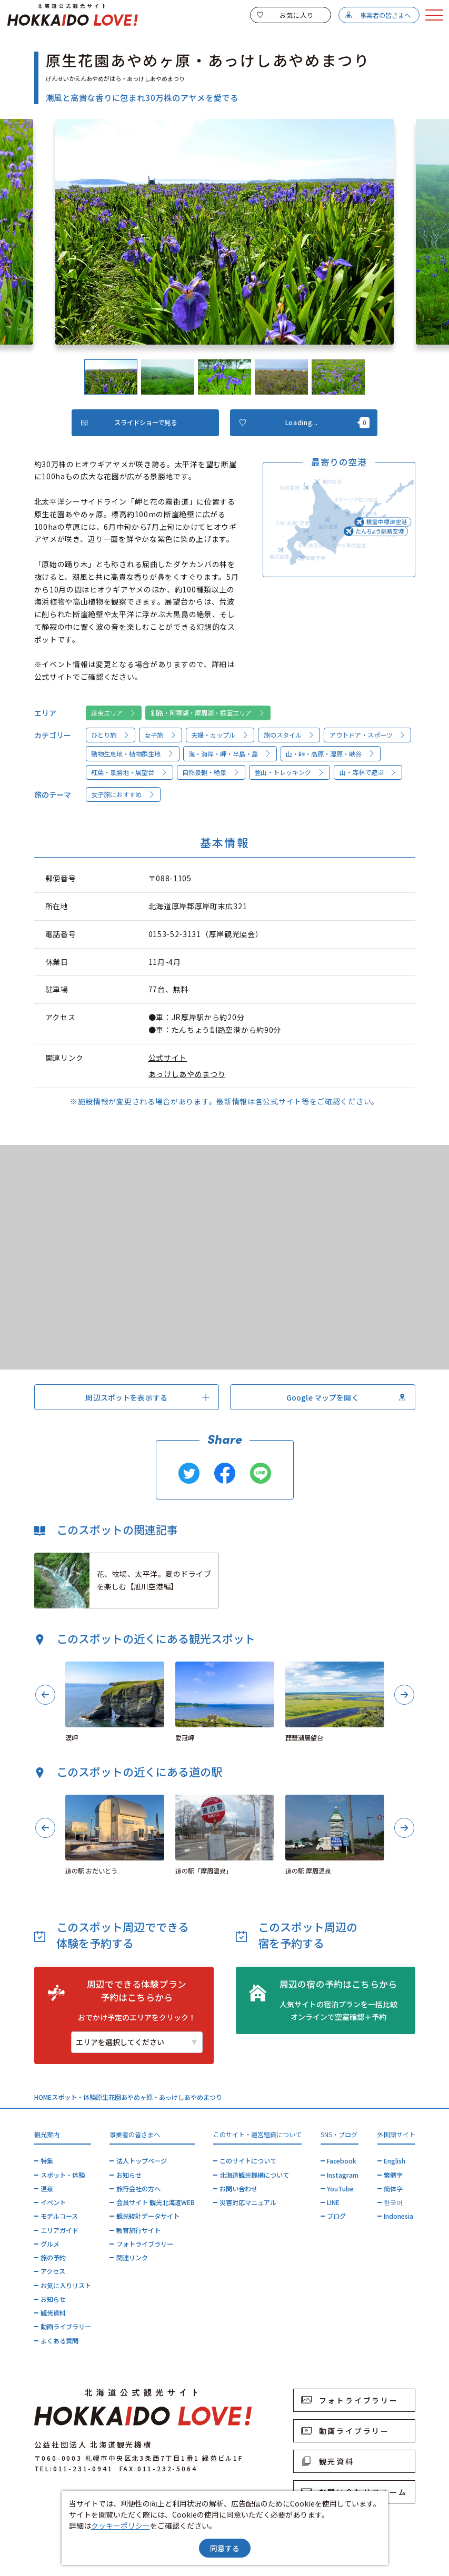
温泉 (47, 2188)
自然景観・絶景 (211, 772)
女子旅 (160, 735)
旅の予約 (53, 2257)
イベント (53, 2202)
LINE (333, 2202)
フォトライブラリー (144, 2244)
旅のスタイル (289, 735)
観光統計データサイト (147, 2216)
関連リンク (132, 2257)
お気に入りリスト (66, 2285)
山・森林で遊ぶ (368, 772)
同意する (225, 2548)
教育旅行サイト (138, 2230)
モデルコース (59, 2216)
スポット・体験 (74, 2097)
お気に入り (285, 15)
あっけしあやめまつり (187, 1074)
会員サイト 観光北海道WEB (155, 2202)
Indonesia (398, 2216)
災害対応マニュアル (247, 2202)
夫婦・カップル (219, 735)
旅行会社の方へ (138, 2188)
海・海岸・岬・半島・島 (229, 754)
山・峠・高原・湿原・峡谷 (330, 754)
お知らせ (53, 2299)
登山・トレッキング (289, 772)
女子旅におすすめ (123, 794)
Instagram (342, 2175)
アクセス (53, 2271)
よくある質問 (59, 2340)
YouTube (340, 2188)
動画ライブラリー (66, 2326)
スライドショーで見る (128, 422)
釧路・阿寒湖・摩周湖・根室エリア (208, 713)
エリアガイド (59, 2230)
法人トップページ (141, 2161)
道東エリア (113, 713)
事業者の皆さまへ (377, 15)
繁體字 (393, 2175)
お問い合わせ (238, 2188)
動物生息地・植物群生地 (132, 754)
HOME (43, 2097)
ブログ (336, 2216)
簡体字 (393, 2188)
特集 (47, 2161)
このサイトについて (247, 2161)
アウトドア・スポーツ (368, 735)
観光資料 (53, 2313)
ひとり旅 (110, 735)
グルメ (50, 2244)
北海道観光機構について (254, 2175)
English (394, 2161)
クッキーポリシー (120, 2525)
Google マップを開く (346, 1397)
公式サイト (167, 1057)
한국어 (393, 2202)
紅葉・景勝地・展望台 (129, 772)
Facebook (341, 2161)
